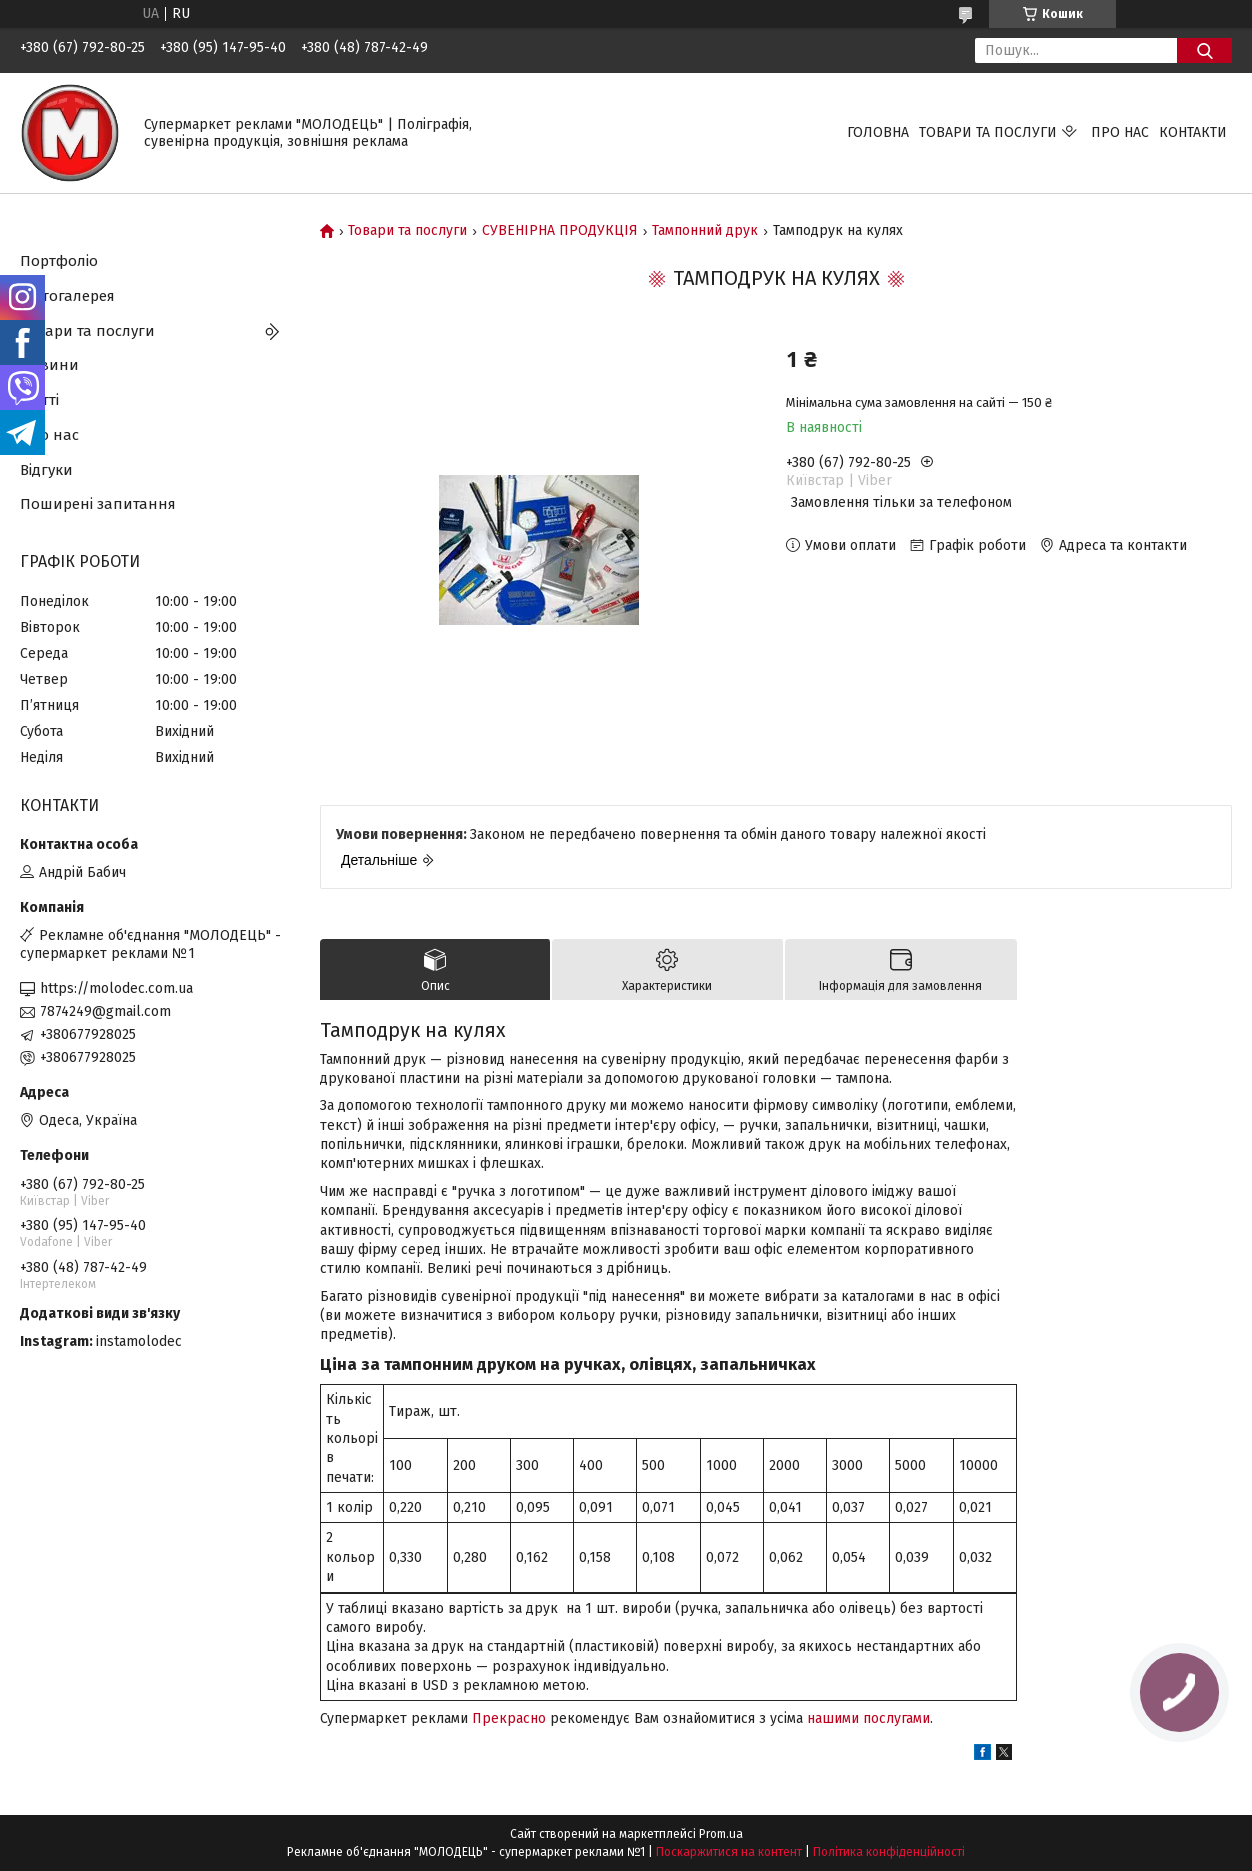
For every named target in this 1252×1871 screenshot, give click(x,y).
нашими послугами (868, 1718)
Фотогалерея (67, 296)
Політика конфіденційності (889, 1852)
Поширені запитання (98, 504)
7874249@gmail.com (105, 1011)
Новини (49, 365)
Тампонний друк (705, 231)
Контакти (1193, 132)
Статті (39, 400)
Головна (878, 132)
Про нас (1120, 132)
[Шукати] (1204, 50)
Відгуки (46, 470)
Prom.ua (721, 1834)
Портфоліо (59, 261)
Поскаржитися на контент (729, 1852)
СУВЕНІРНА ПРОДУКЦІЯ (560, 231)
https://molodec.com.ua (116, 988)
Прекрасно (509, 1718)
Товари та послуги (988, 132)
